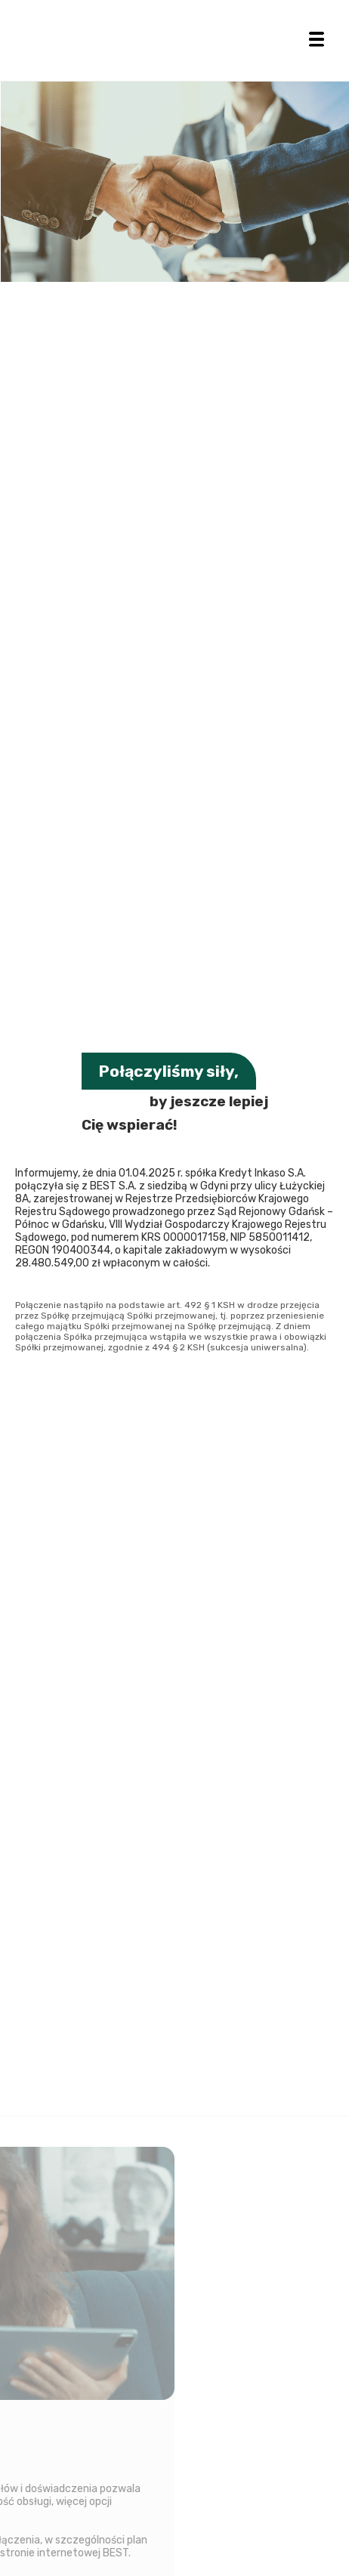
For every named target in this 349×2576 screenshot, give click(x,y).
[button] (316, 39)
